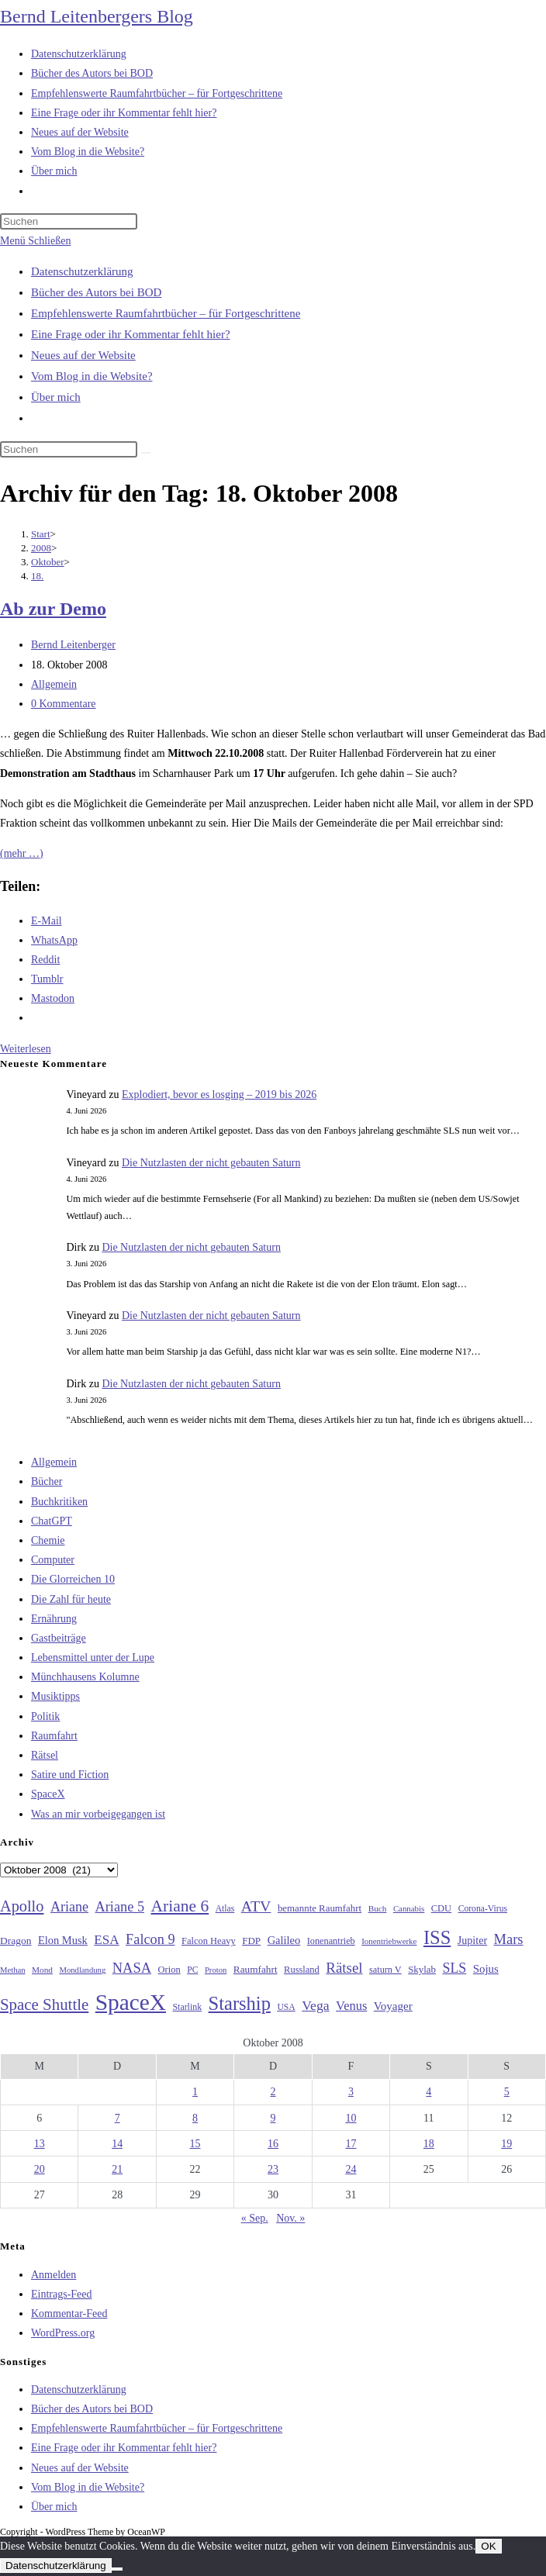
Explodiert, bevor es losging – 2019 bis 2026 (219, 1094)
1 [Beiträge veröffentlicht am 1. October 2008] (195, 2092)
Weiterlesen (25, 1049)
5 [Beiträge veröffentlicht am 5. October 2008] (507, 2092)
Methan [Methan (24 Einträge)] (13, 1970)
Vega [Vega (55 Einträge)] (315, 2005)
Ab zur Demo (53, 609)
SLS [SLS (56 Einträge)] (454, 1968)
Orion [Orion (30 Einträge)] (169, 1969)
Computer (52, 1560)
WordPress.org (63, 2333)
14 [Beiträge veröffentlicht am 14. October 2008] (117, 2144)
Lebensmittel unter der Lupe (92, 1657)
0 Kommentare (63, 704)
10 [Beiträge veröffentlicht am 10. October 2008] (350, 2118)
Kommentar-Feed (69, 2313)
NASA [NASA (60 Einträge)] (131, 1968)
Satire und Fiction (70, 1774)
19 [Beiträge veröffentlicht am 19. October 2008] (506, 2144)
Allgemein (54, 684)
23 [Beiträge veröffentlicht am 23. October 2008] (273, 2169)
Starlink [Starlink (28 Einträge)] (187, 2006)
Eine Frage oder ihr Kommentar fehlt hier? (130, 334)
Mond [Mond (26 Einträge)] (42, 1969)
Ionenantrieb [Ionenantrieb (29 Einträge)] (331, 1940)
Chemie (48, 1540)
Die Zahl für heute (71, 1599)
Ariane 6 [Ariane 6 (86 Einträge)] (180, 1906)
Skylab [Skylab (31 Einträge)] (422, 1969)
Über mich (56, 397)
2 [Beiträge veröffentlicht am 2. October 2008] (272, 2092)
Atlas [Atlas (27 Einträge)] (225, 1909)
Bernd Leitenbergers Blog (96, 16)
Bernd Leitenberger (73, 645)
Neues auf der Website (83, 355)
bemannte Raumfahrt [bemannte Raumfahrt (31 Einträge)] (319, 1908)
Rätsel (44, 1755)
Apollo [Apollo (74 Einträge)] (21, 1906)
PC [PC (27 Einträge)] (192, 1970)
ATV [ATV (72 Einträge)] (256, 1906)
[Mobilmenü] (35, 241)
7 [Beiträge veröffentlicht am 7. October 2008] (117, 2118)
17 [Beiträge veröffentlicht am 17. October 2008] (350, 2144)
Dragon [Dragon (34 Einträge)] (15, 1940)
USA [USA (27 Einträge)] (286, 2007)
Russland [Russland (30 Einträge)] (302, 1969)
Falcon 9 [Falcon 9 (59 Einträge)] (150, 1939)
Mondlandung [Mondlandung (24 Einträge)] (82, 1970)
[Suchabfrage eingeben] (68, 221)
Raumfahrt (54, 1736)
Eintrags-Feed (61, 2294)
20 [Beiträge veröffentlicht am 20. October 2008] (39, 2169)
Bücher (46, 1481)
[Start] (40, 534)
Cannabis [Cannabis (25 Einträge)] (408, 1908)
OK (488, 2546)
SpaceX (48, 1794)
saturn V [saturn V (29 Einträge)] (385, 1969)
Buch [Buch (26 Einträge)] (377, 1908)
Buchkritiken (59, 1501)
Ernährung (54, 1619)
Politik (45, 1716)
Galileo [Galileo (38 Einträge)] (284, 1940)
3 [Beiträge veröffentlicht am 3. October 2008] (351, 2092)
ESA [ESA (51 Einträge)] (106, 1939)
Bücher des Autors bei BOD (96, 292)
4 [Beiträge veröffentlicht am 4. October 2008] (428, 2092)
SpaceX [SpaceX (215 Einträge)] (130, 2002)
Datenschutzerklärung (82, 271)
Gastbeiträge (58, 1638)
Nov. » (290, 2218)
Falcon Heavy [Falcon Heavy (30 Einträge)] (208, 1940)
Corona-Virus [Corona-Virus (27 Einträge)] (482, 1909)
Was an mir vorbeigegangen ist (98, 1814)
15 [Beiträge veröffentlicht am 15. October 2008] (195, 2144)
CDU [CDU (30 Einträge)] (441, 1908)
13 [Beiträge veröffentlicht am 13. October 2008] (39, 2144)
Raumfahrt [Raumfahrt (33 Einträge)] (255, 1969)
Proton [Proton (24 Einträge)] (215, 1970)
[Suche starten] (145, 452)
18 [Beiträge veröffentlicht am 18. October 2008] (428, 2144)
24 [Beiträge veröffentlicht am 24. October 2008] (350, 2169)
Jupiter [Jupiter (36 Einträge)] (472, 1940)
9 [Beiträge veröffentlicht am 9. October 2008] (272, 2118)
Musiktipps (55, 1696)
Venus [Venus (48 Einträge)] (351, 2005)
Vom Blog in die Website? (92, 376)
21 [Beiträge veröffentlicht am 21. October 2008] (117, 2169)
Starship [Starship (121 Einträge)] (240, 2003)
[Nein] (117, 2569)
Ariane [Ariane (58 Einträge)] (69, 1907)
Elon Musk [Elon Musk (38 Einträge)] (63, 1940)
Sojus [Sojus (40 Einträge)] (486, 1969)
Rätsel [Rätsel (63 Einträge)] (344, 1968)
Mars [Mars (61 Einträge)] (509, 1939)
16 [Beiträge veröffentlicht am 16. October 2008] (273, 2144)
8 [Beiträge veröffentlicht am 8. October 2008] (195, 2118)
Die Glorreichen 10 (73, 1579)
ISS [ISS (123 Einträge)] (437, 1937)
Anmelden (53, 2275)
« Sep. (254, 2218)
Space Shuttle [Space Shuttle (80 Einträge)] (44, 2004)
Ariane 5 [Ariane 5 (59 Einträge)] (119, 1907)
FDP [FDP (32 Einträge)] (251, 1940)
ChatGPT (51, 1521)
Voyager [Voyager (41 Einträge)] (393, 2006)
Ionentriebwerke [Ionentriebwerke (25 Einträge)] (388, 1941)
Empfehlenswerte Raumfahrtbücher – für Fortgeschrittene (165, 313)
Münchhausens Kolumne (85, 1677)
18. (37, 576)
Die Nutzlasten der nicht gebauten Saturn (211, 1163)
